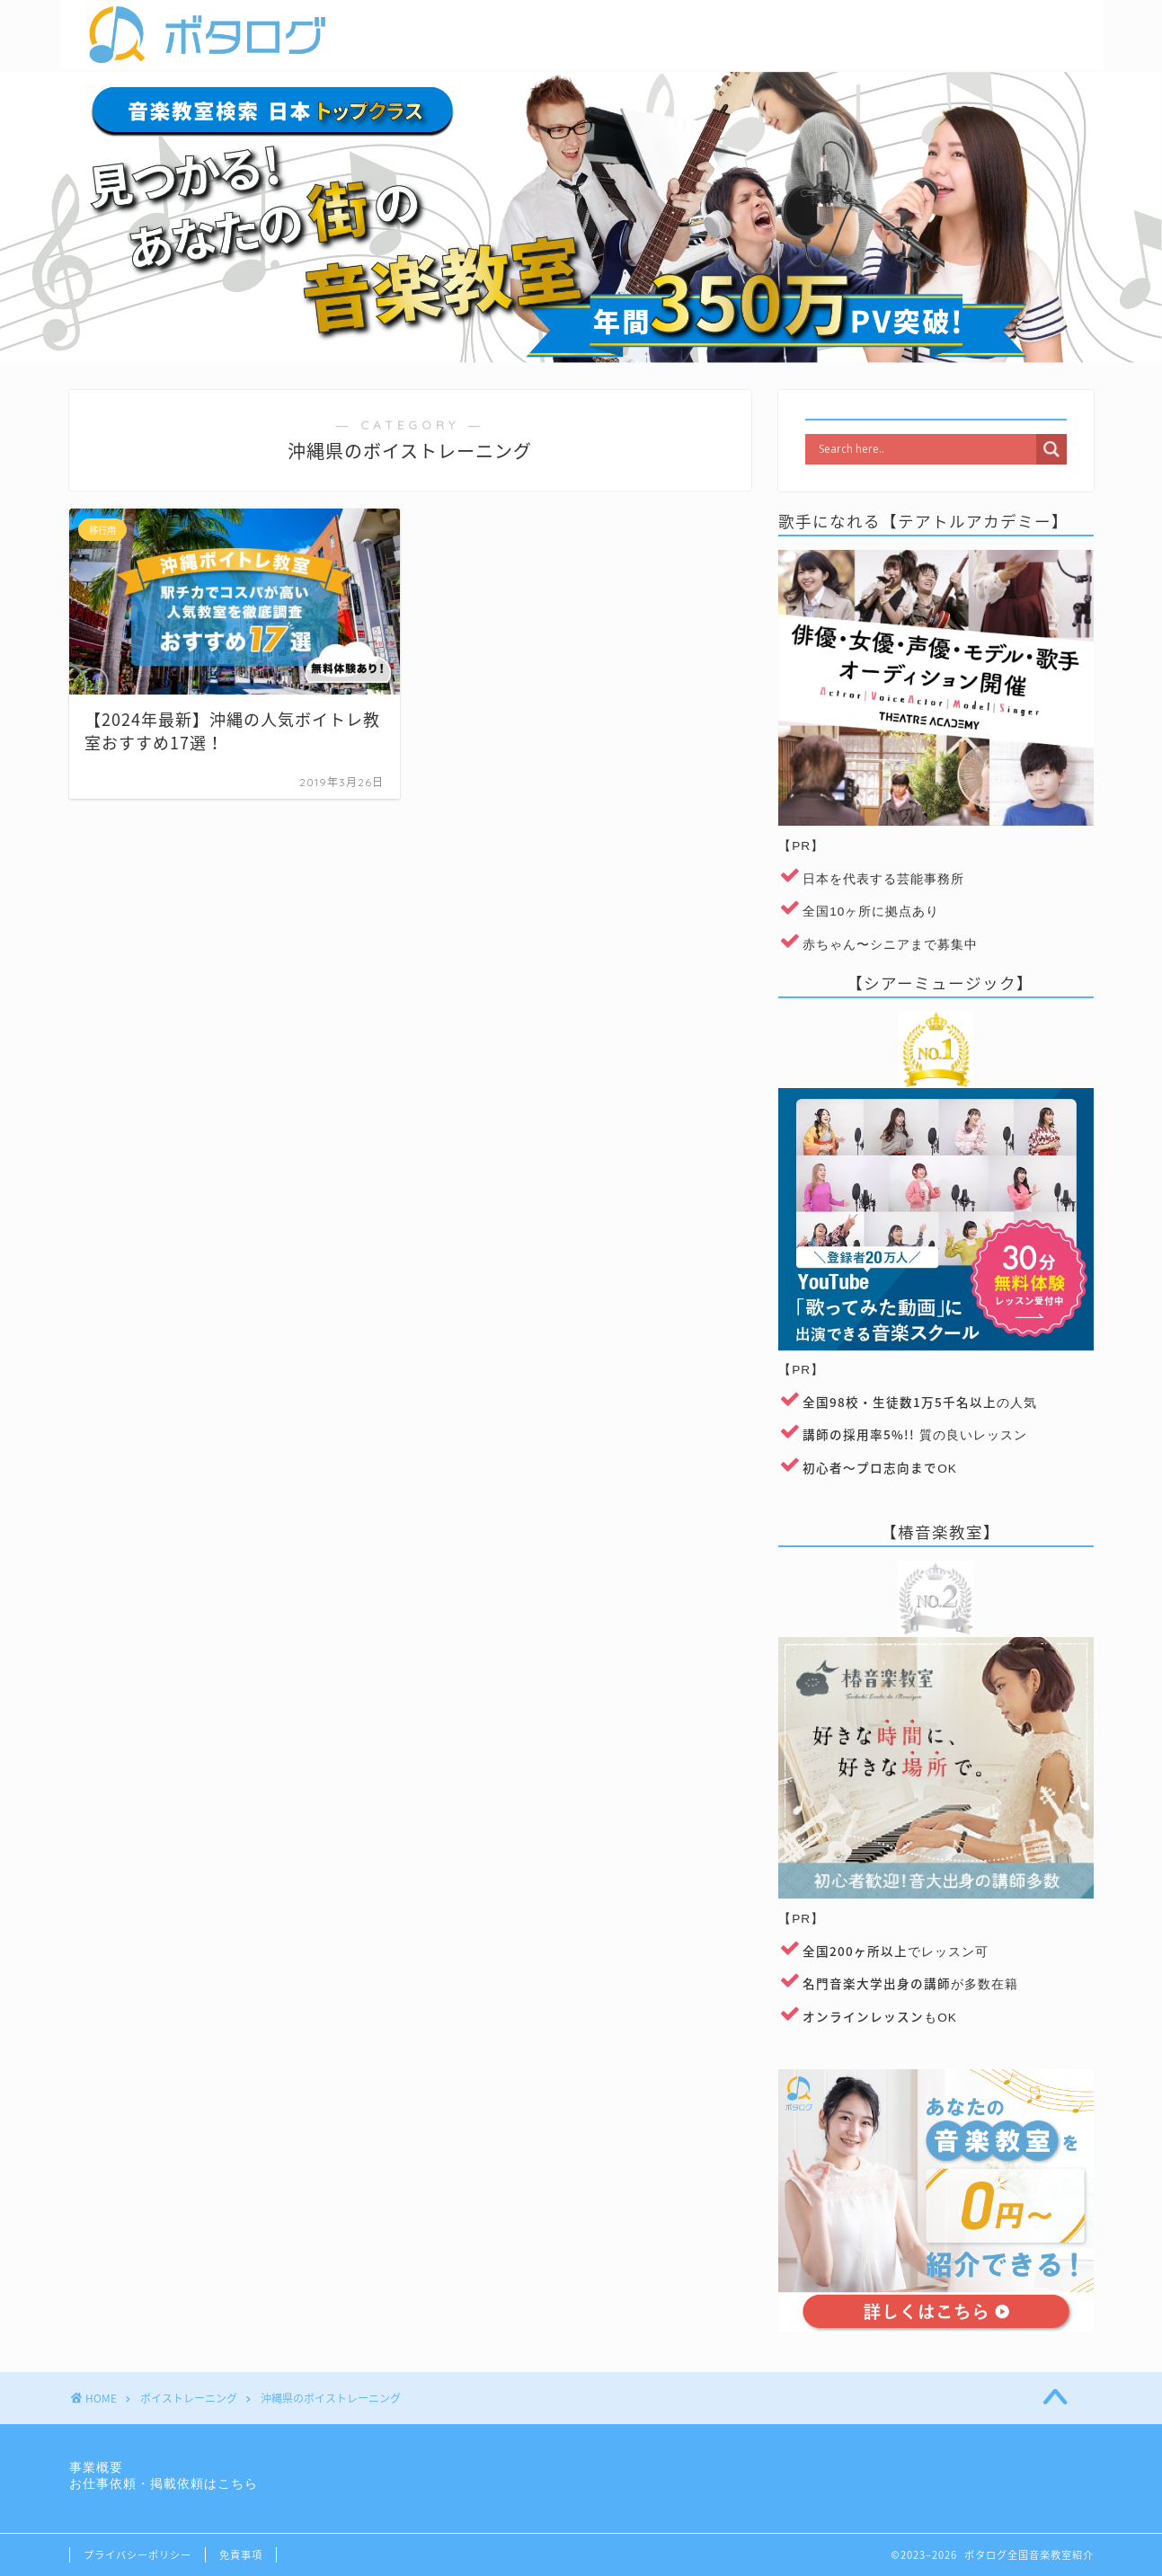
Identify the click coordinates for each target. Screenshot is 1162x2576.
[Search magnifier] (1051, 449)
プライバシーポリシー (137, 2555)
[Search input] (925, 449)
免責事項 (240, 2555)
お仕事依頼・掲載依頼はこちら (163, 2484)
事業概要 (96, 2467)
